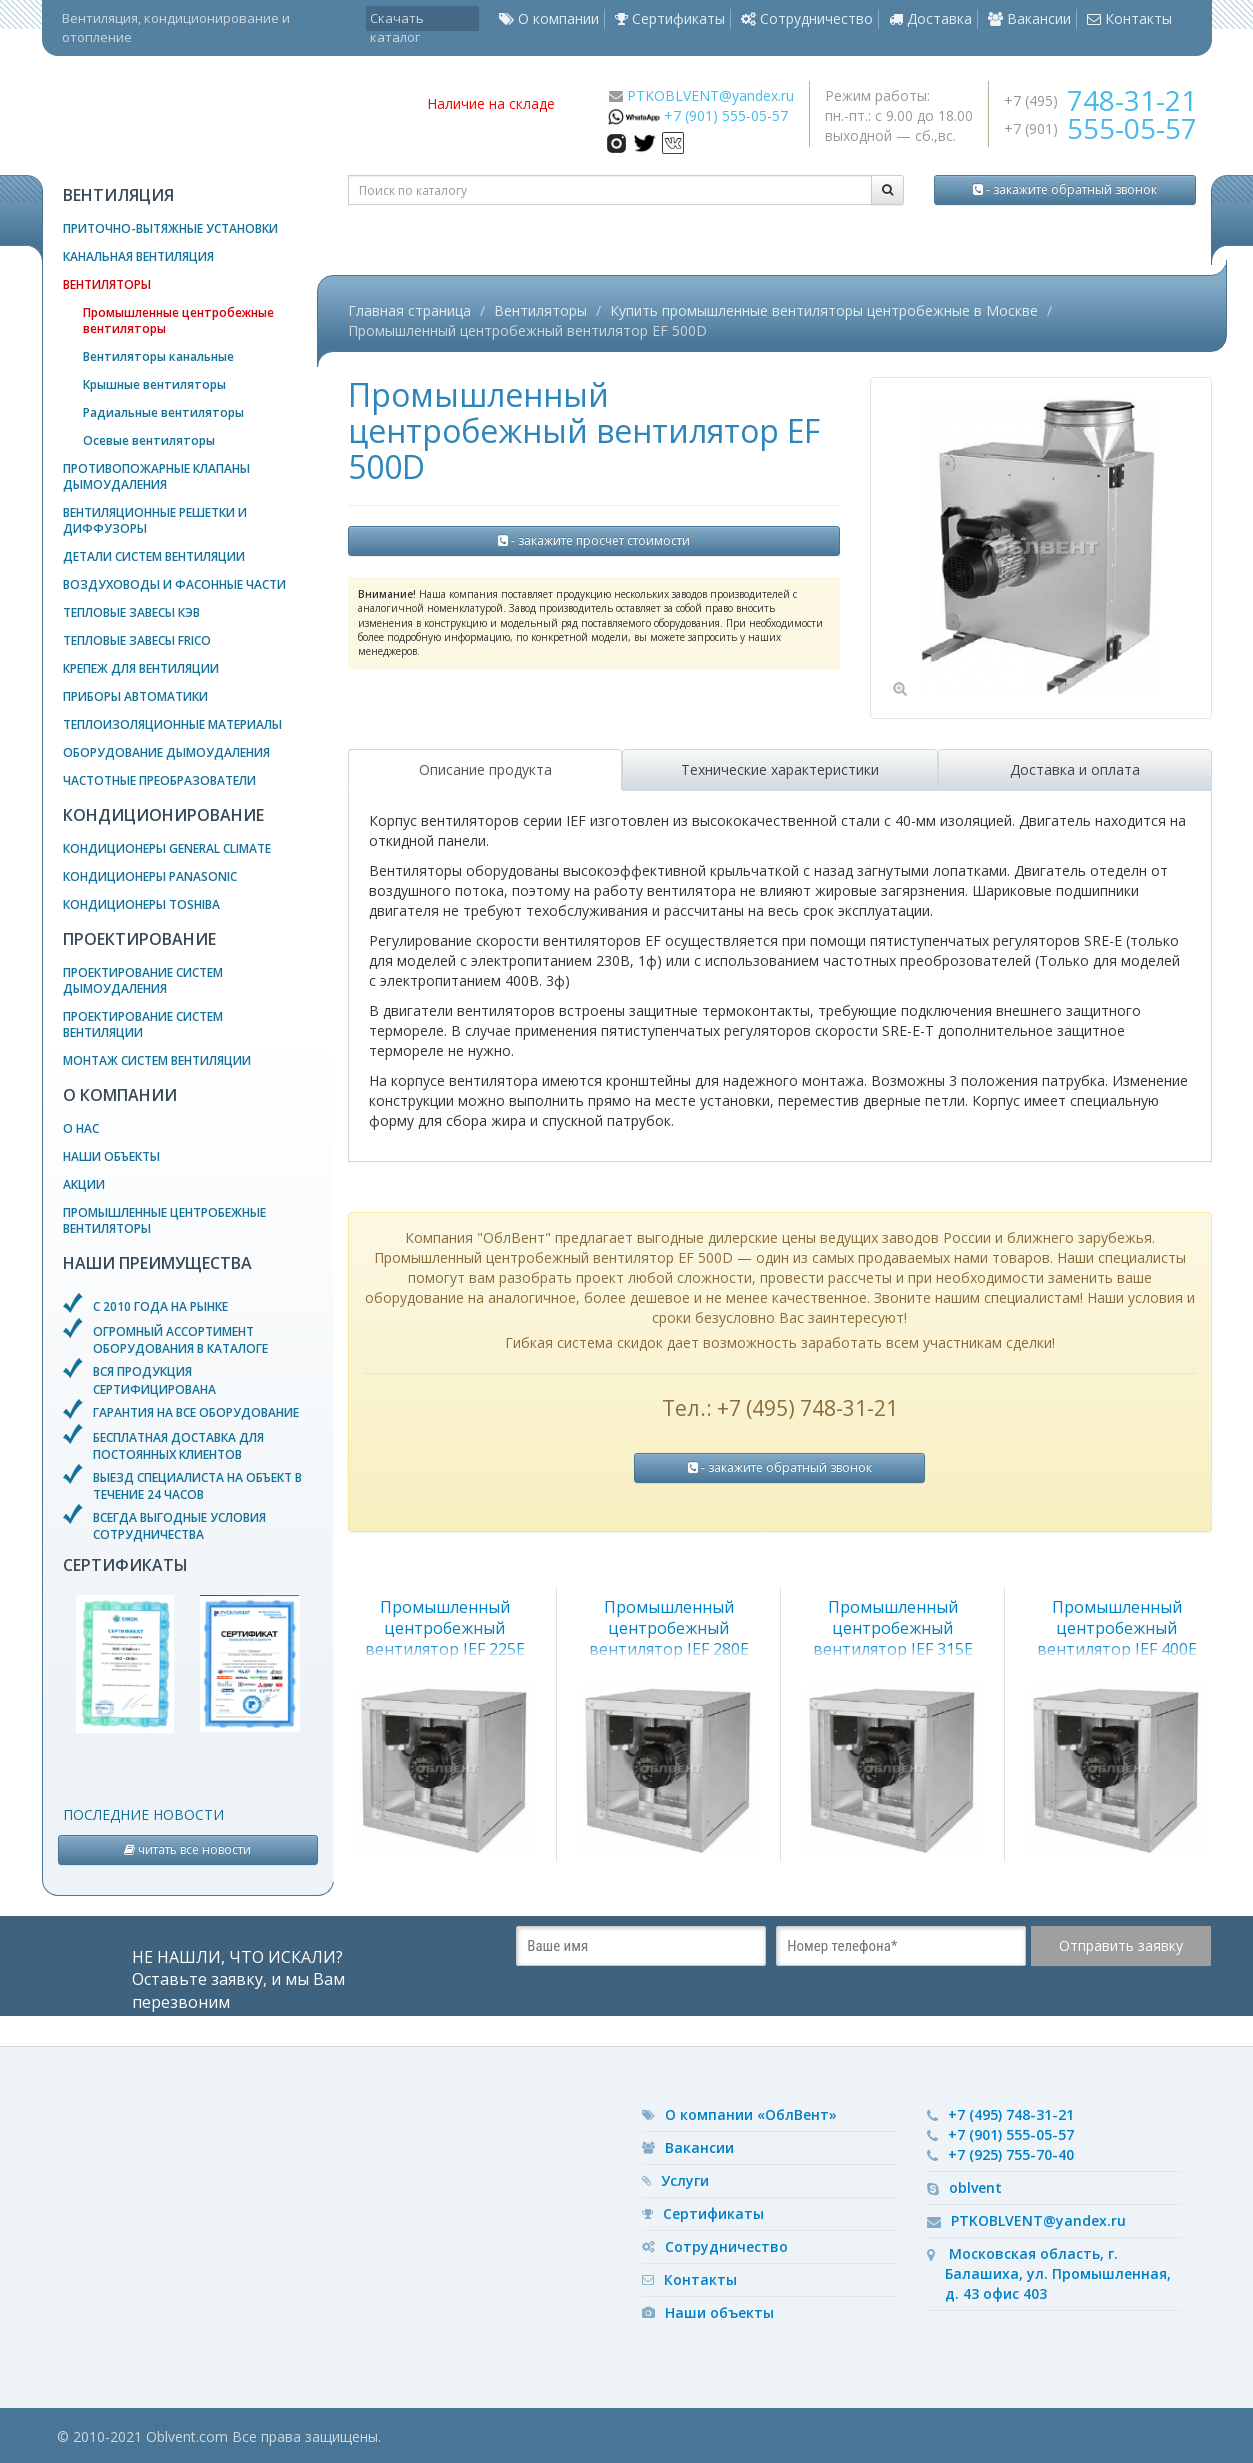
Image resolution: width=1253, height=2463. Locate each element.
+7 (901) (1100, 128)
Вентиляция (118, 195)
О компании (549, 18)
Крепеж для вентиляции (141, 668)
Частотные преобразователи (159, 780)
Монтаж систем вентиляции (157, 1060)
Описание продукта (485, 769)
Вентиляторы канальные (158, 356)
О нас (81, 1128)
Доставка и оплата (1075, 769)
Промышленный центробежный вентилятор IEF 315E (893, 1628)
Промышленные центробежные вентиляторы (178, 320)
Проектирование (139, 939)
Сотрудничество (807, 18)
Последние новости (143, 1814)
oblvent (975, 2187)
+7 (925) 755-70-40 (1011, 2154)
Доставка (930, 18)
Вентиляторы (107, 284)
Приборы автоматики (135, 696)
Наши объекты (111, 1156)
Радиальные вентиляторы (163, 412)
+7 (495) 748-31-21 (1011, 2114)
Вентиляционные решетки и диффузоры (155, 520)
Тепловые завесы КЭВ (131, 612)
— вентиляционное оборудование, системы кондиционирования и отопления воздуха (227, 115)
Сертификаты (670, 18)
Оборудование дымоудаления (166, 752)
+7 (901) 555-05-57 (726, 115)
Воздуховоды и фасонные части (174, 584)
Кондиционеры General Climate (167, 848)
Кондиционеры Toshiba (141, 904)
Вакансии (1029, 18)
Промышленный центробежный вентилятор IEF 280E (669, 1628)
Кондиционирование (163, 815)
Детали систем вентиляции (154, 556)
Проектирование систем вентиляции (143, 1024)
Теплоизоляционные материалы (172, 724)
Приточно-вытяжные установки (170, 228)
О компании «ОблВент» (751, 2114)
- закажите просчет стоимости (594, 540)
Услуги (685, 2180)
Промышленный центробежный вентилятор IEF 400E (1117, 1628)
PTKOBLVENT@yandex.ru (710, 95)
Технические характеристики (780, 769)
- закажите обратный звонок (1065, 189)
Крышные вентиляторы (154, 384)
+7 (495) (1100, 100)
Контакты (1129, 18)
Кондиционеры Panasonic (150, 876)
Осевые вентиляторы (149, 440)
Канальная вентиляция (138, 256)
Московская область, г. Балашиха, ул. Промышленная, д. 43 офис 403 (1058, 2273)
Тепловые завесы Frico (137, 640)
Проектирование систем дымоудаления (143, 980)
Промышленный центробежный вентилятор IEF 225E (445, 1628)
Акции (84, 1184)
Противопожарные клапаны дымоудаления (156, 476)
